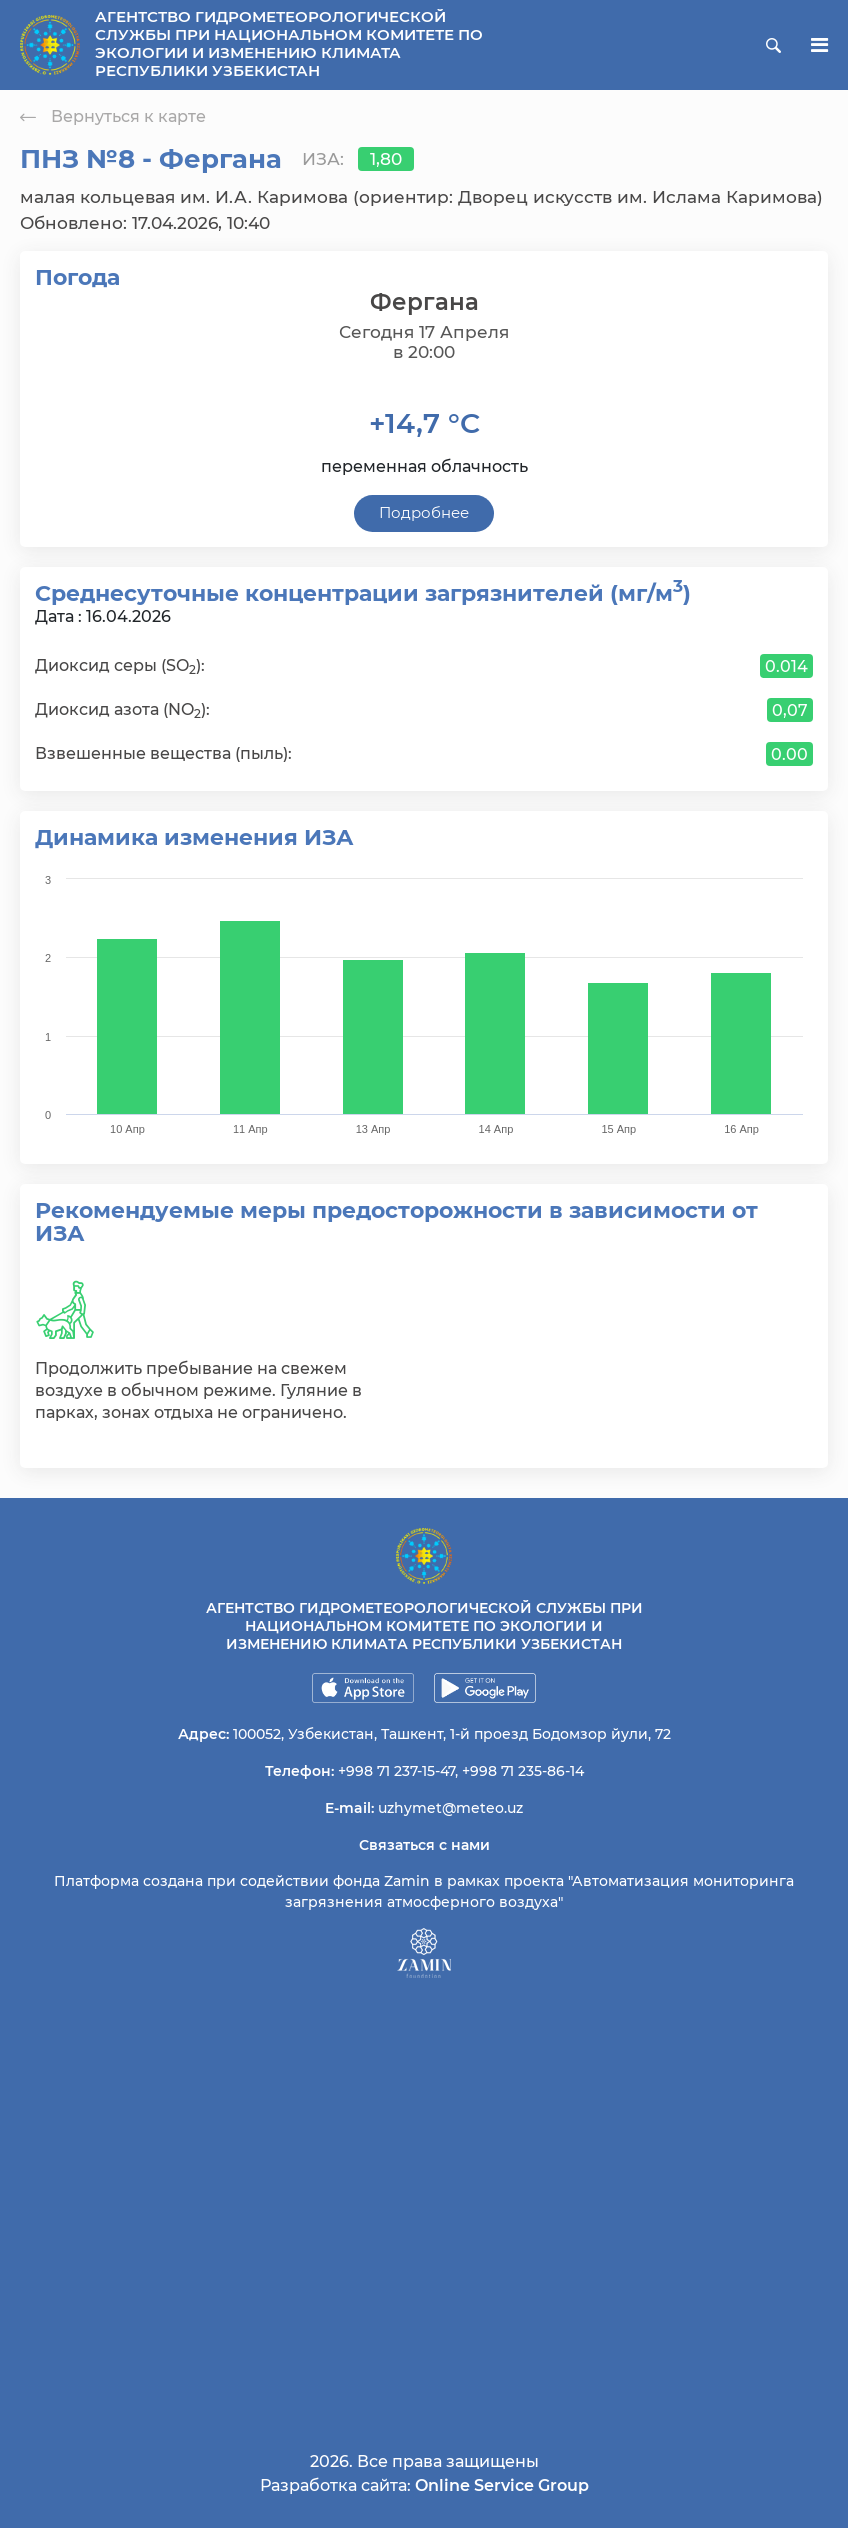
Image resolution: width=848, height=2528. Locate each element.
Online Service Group (502, 2485)
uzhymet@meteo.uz (450, 1808)
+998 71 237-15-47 (396, 1771)
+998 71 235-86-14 (523, 1771)
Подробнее (424, 512)
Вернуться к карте (113, 116)
